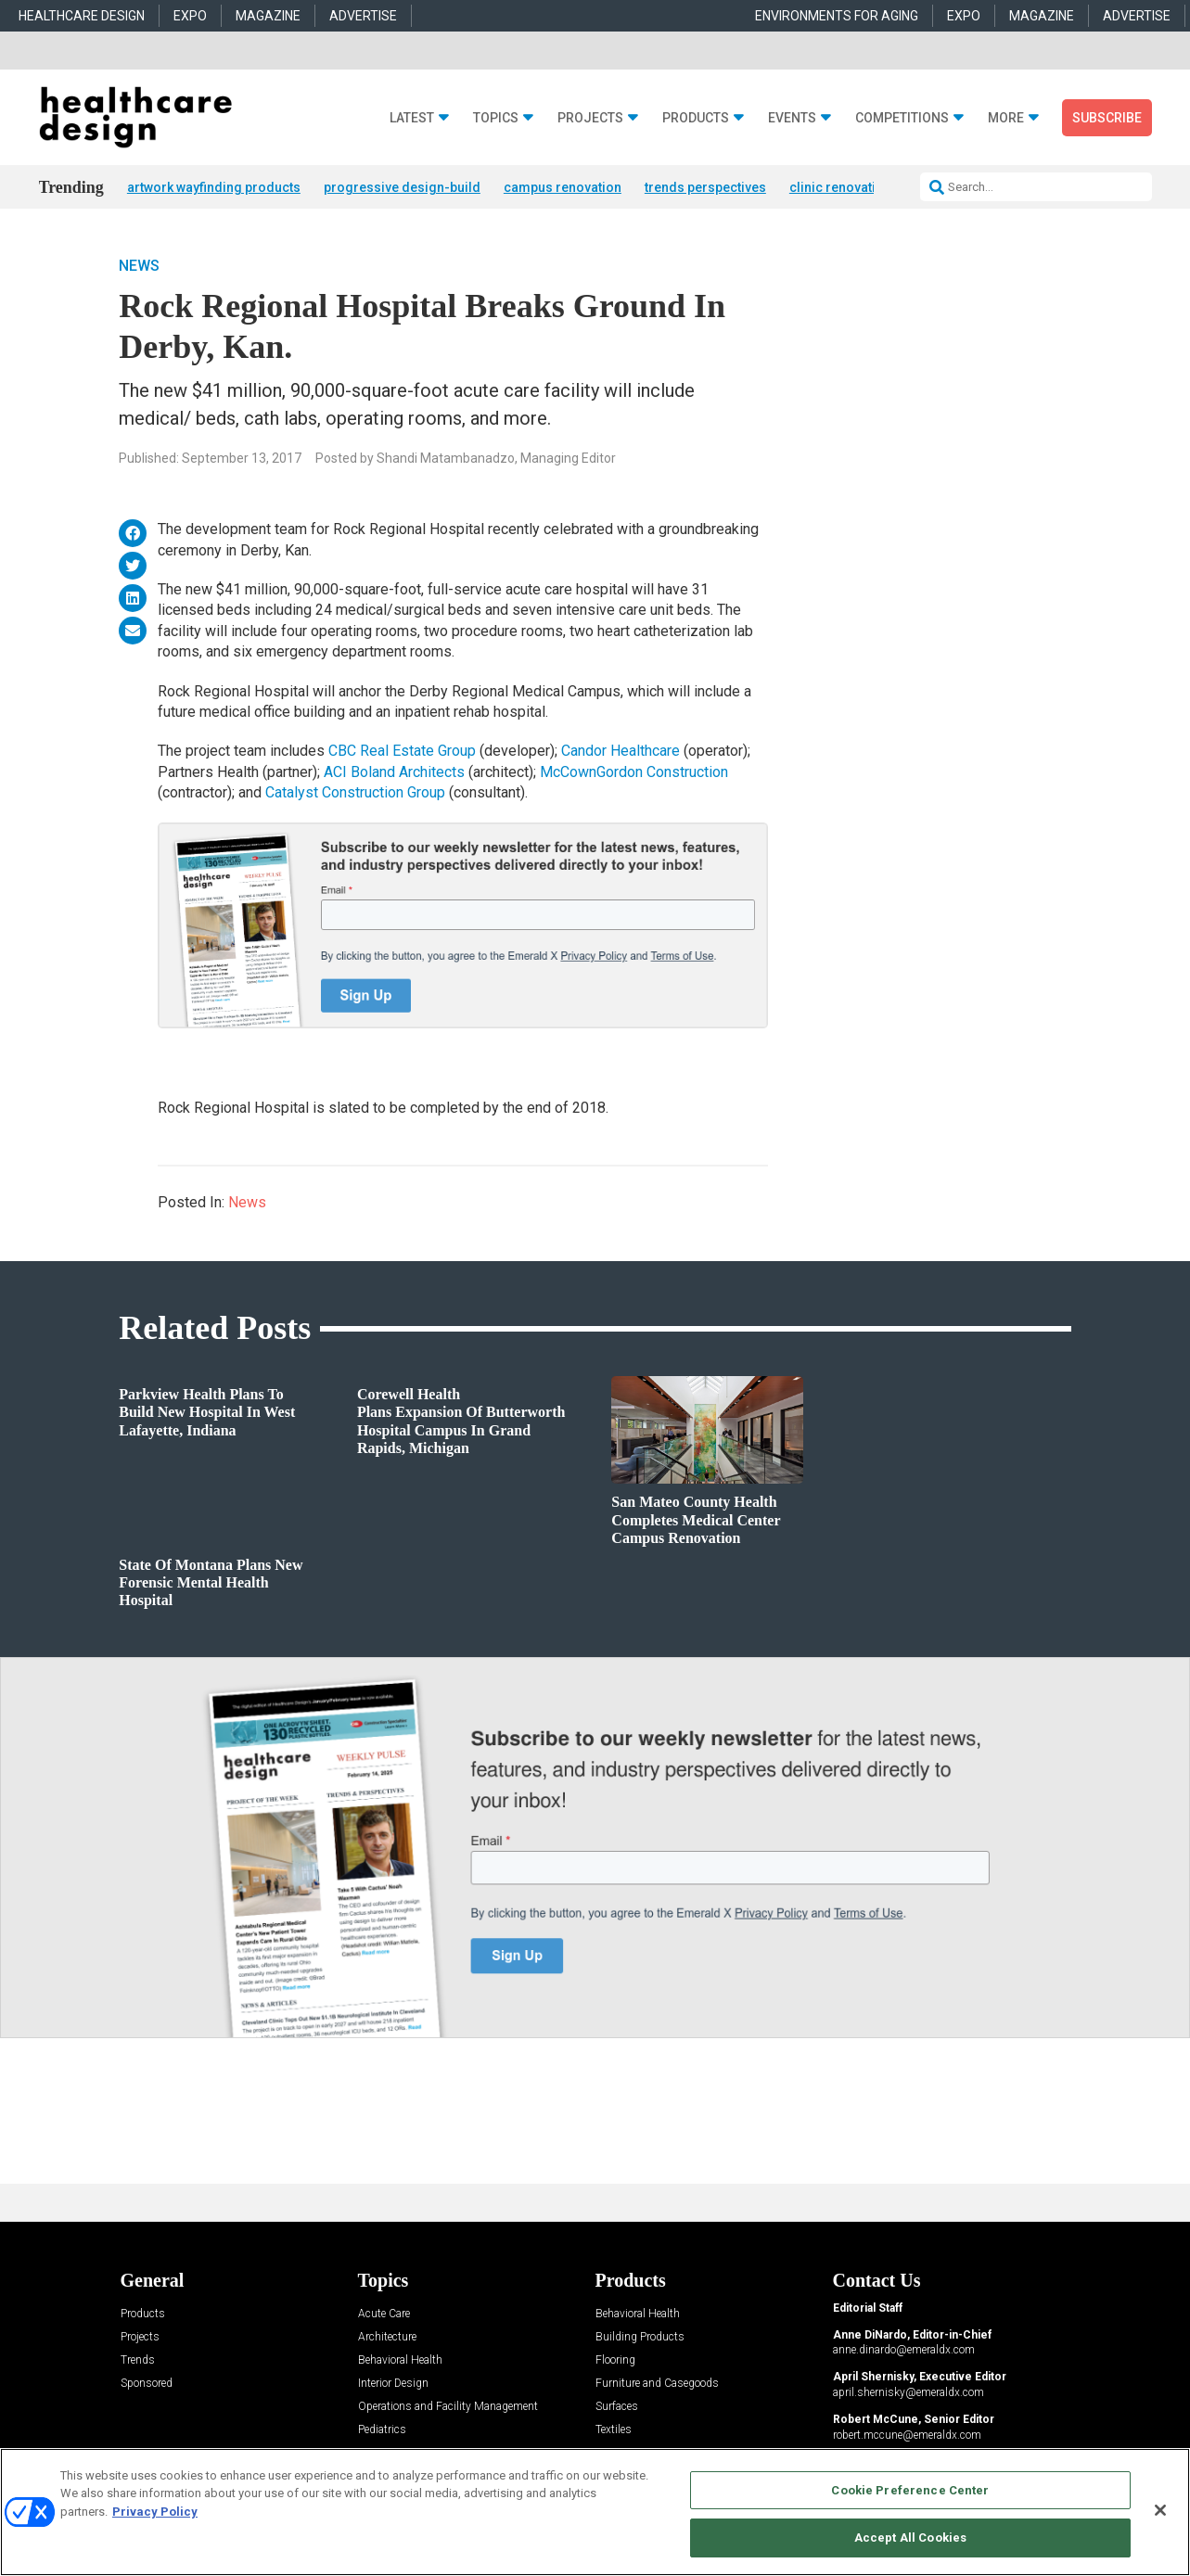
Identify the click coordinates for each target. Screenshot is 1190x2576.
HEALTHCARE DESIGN (82, 15)
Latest (412, 118)
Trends (138, 2361)
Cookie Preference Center (910, 2490)
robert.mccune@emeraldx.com (907, 2435)
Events (792, 118)
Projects (590, 118)
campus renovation (562, 187)
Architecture (387, 2338)
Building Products (640, 2338)
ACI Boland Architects (394, 773)
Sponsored (147, 2384)
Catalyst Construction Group (357, 794)
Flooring (615, 2361)
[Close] (1160, 2510)
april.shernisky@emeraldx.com (908, 2393)
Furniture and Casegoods (657, 2384)
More (1006, 118)
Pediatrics (382, 2431)
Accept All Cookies (910, 2537)
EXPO (190, 15)
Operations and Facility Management (448, 2408)
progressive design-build (402, 187)
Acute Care (384, 2315)
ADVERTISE (363, 15)
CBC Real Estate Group (402, 752)
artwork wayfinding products (214, 187)
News (139, 267)
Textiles (613, 2431)
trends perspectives (705, 187)
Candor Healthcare (620, 752)
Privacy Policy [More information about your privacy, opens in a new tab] (155, 2512)
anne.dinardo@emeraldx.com (904, 2351)
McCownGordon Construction (634, 773)
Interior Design (393, 2384)
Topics (495, 118)
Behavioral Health (400, 2361)
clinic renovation (840, 187)
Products (695, 118)
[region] (595, 2512)
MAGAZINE (268, 15)
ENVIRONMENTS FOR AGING (836, 15)
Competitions (902, 118)
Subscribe (1107, 117)
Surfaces (616, 2408)
